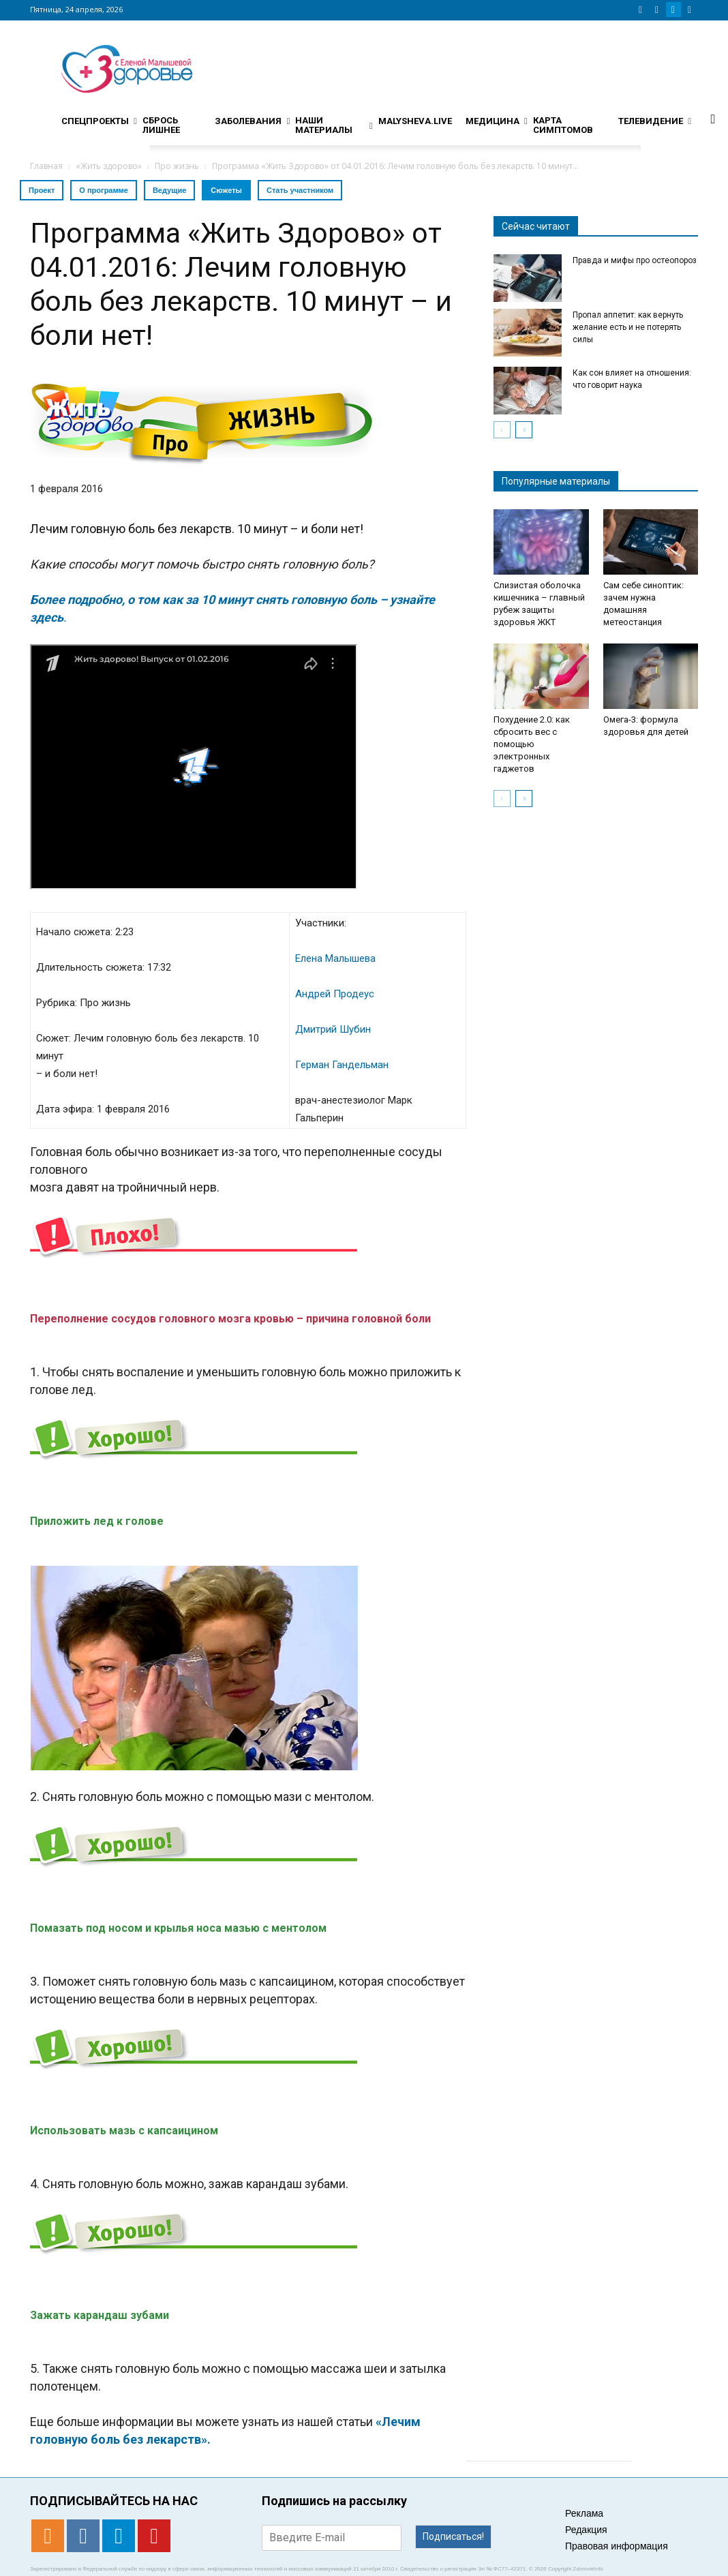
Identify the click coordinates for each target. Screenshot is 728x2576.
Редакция (586, 2529)
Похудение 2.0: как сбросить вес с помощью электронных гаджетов (532, 744)
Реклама (584, 2513)
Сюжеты (226, 190)
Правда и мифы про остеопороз (635, 260)
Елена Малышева (335, 958)
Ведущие (169, 190)
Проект (42, 190)
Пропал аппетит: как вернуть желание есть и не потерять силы (628, 327)
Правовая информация (616, 2546)
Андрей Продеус (334, 994)
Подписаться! (453, 2536)
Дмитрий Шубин (333, 1029)
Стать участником (300, 190)
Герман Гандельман (342, 1065)
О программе (103, 190)
